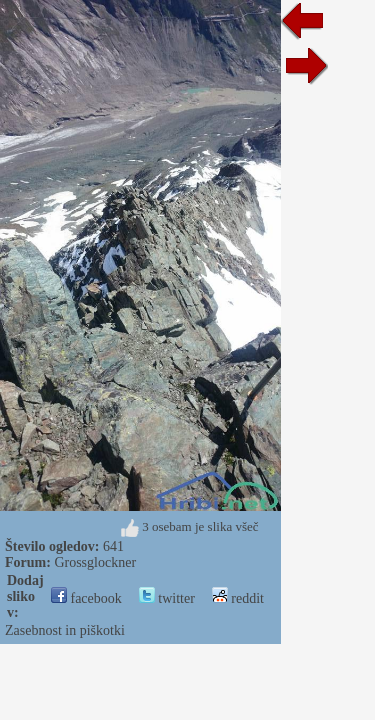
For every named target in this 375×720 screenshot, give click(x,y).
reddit (238, 598)
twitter (167, 598)
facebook (86, 598)
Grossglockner (95, 562)
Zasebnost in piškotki (65, 630)
